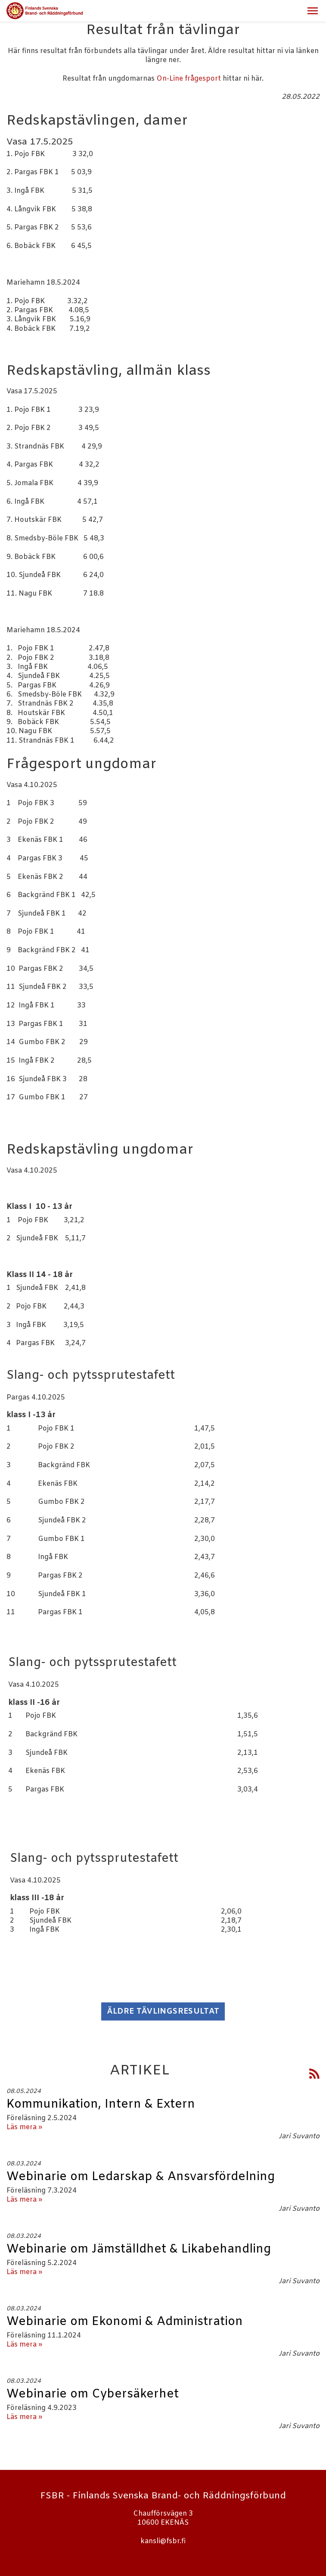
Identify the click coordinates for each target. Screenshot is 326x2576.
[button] (313, 11)
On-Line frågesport (188, 78)
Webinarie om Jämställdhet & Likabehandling (138, 2249)
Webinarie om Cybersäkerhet (92, 2394)
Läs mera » (24, 2127)
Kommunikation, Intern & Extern (100, 2104)
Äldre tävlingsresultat (163, 2011)
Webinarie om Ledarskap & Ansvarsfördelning (140, 2177)
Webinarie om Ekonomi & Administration (124, 2322)
